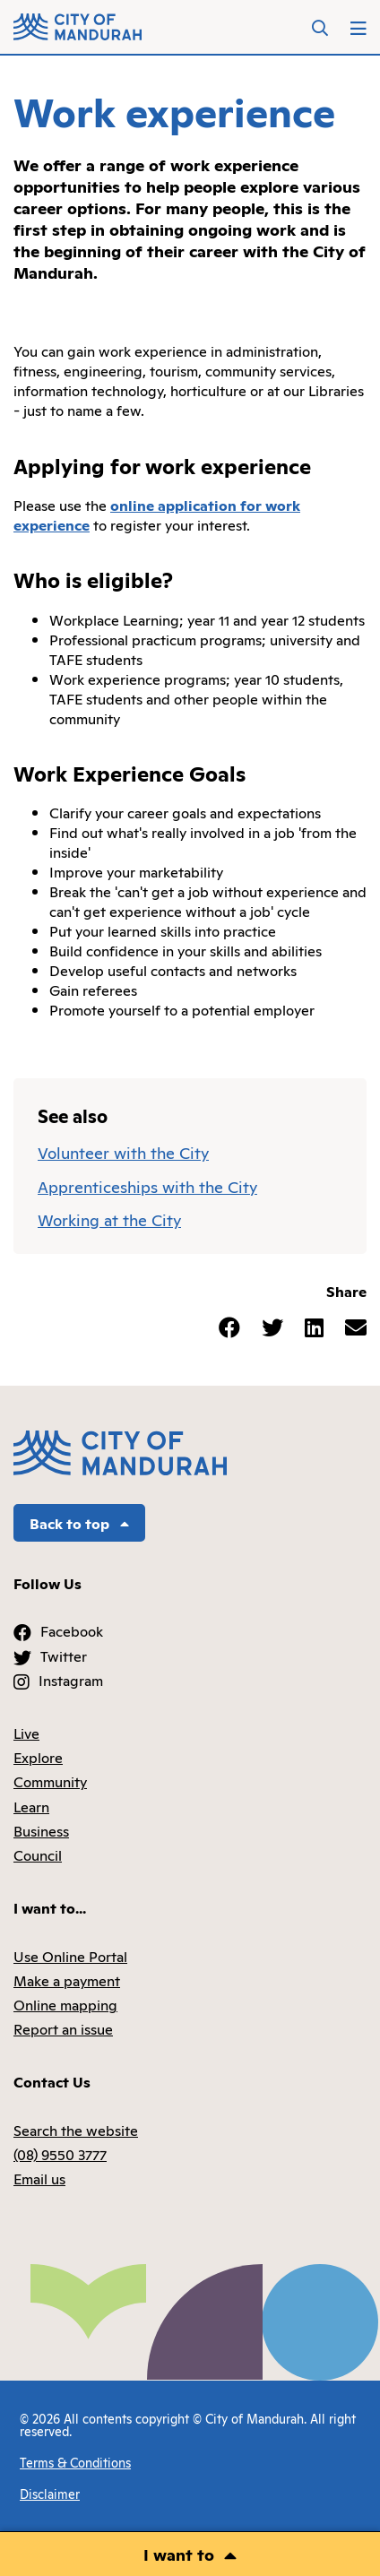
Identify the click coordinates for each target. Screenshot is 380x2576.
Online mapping (65, 2004)
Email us (39, 2178)
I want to (178, 2553)
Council (37, 1854)
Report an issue (63, 2028)
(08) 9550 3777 (60, 2154)
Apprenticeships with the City (147, 1186)
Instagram (71, 1680)
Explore (38, 1757)
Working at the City (109, 1219)
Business (41, 1830)
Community (50, 1781)
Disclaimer (50, 2493)
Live (26, 1732)
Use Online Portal (70, 1956)
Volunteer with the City (123, 1152)
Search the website (75, 2129)
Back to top (79, 1523)
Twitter (63, 1655)
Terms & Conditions (75, 2461)
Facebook (71, 1630)
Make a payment (66, 1980)
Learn (31, 1806)
